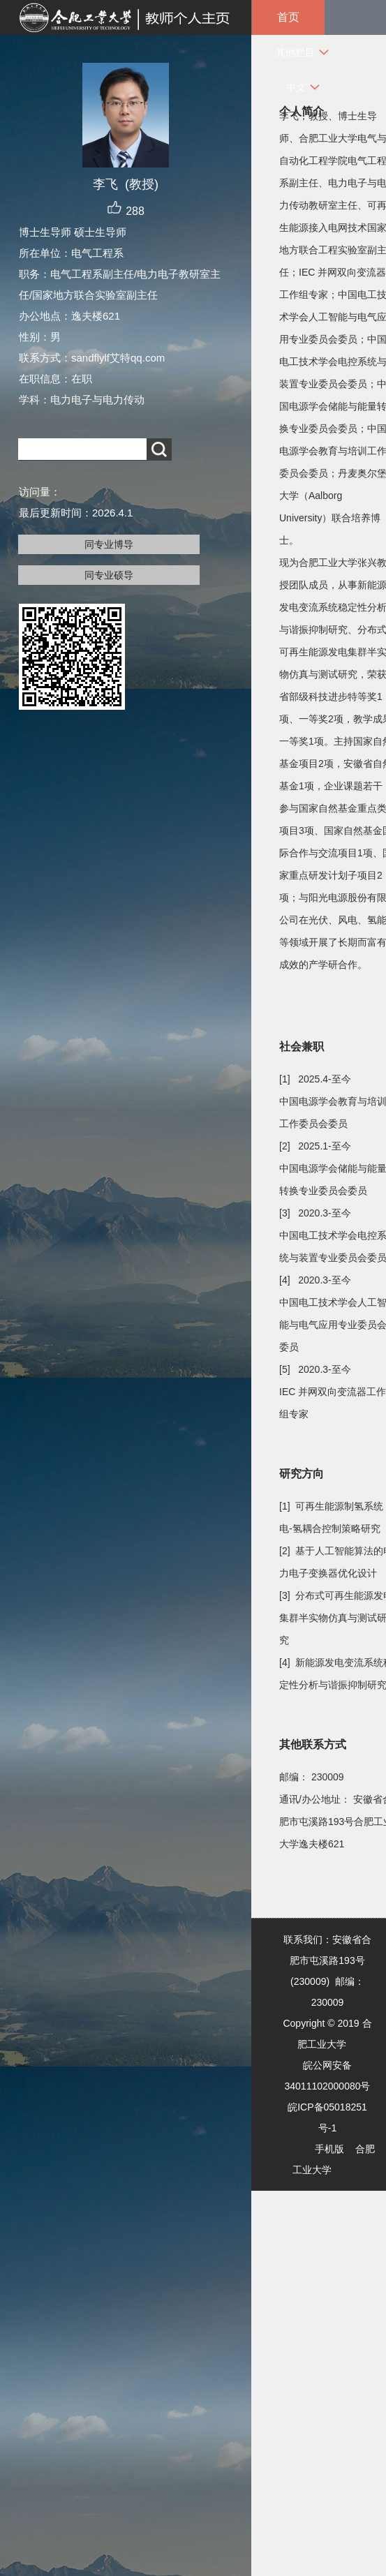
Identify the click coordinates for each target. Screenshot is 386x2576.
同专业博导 (108, 544)
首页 (288, 17)
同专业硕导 (108, 575)
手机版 (329, 2148)
